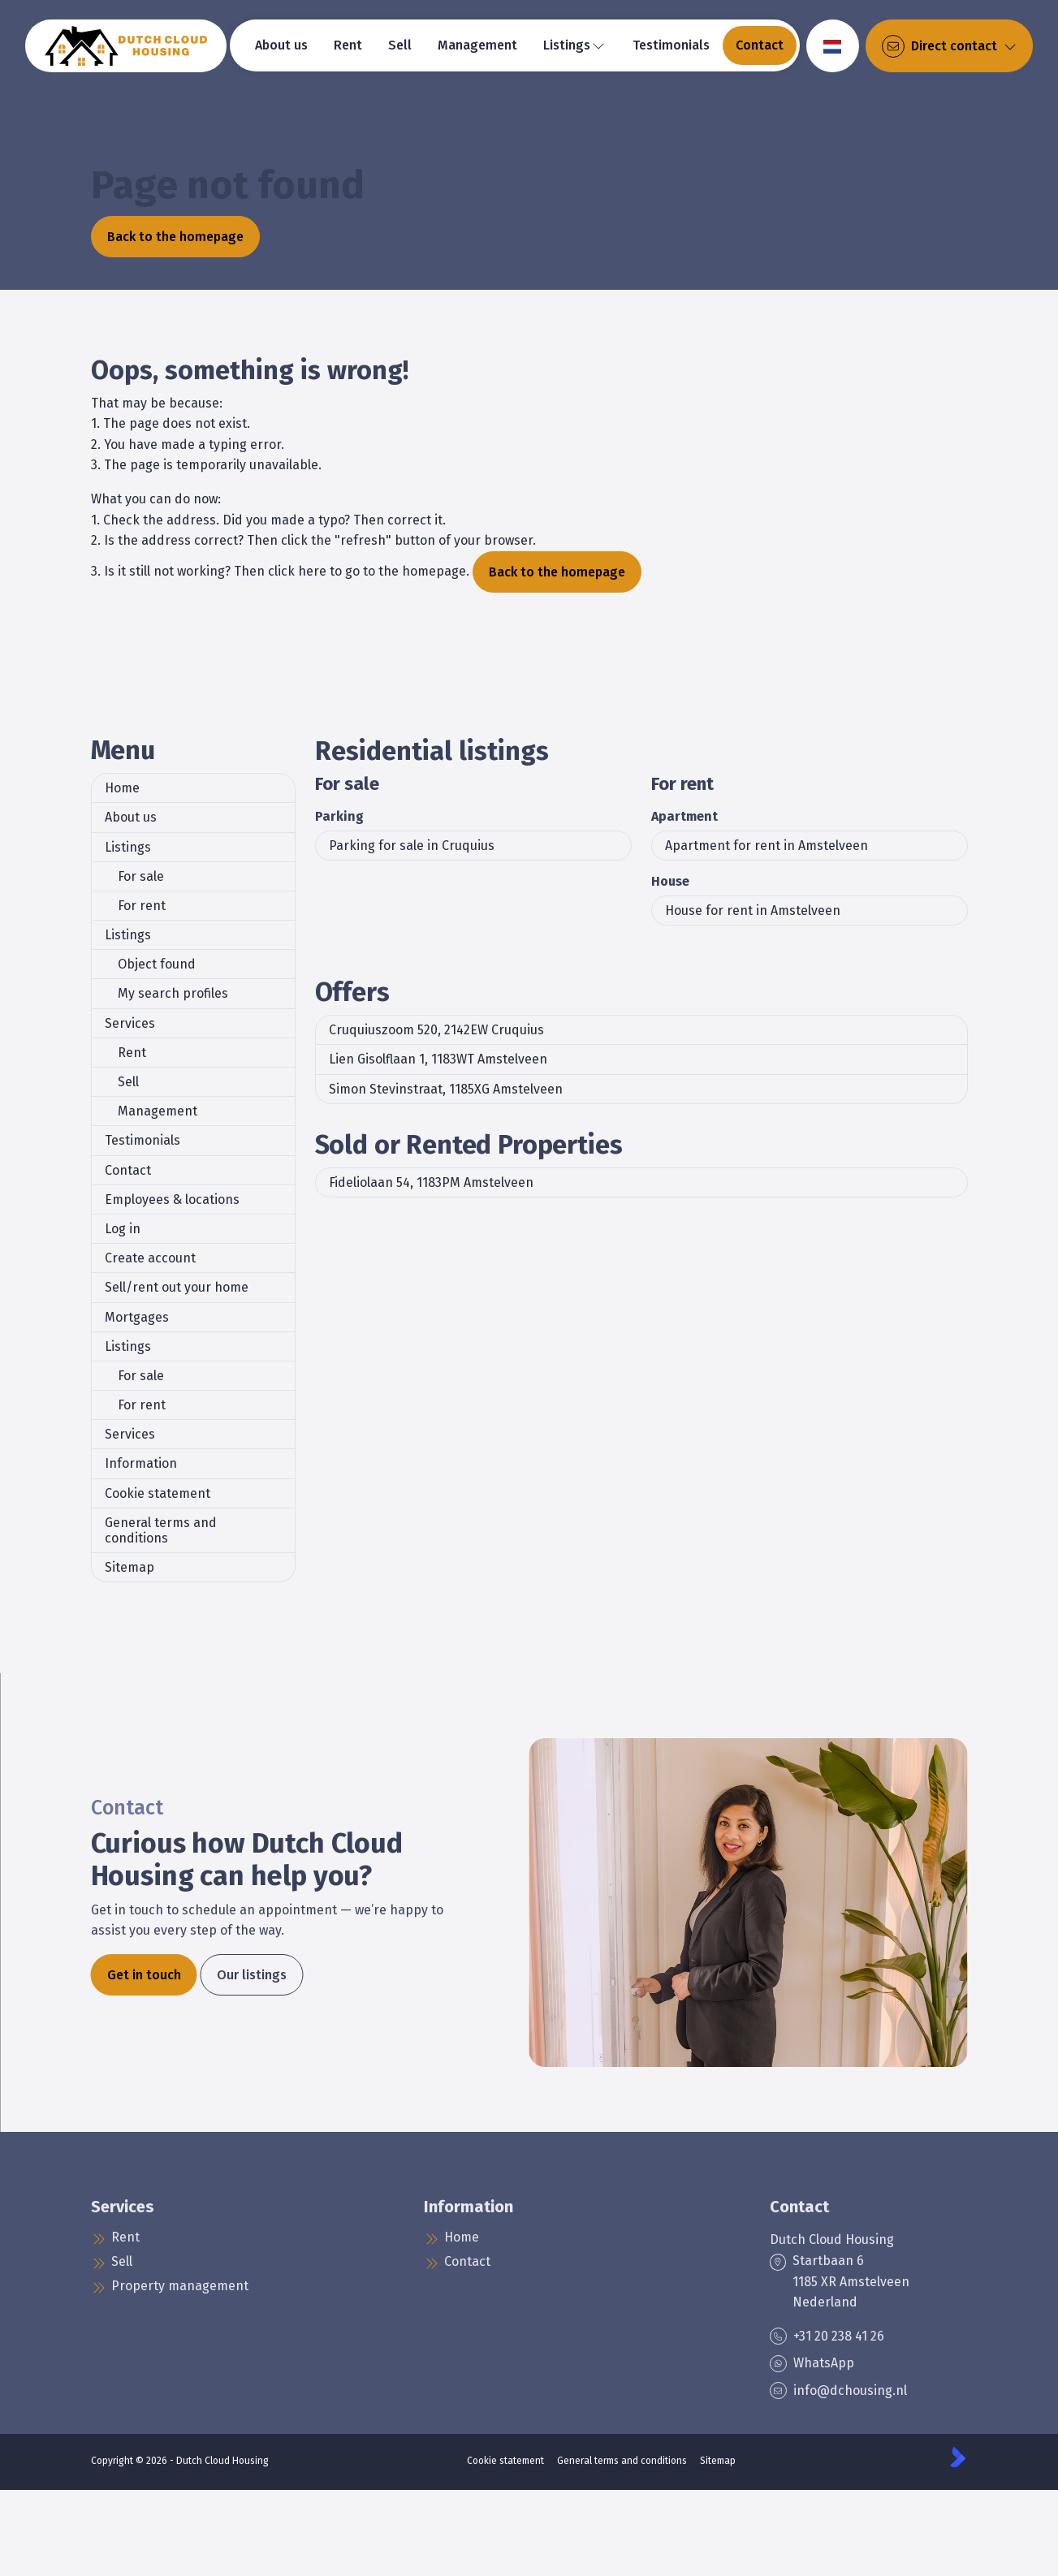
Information (141, 1463)
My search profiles (173, 993)
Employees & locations (172, 1199)
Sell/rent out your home (176, 1287)
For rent (142, 905)
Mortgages (137, 1317)
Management (157, 1111)
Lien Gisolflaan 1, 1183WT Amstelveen (438, 1059)
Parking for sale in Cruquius (411, 845)
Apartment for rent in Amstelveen (766, 845)
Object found (157, 964)
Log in (122, 1228)
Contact (128, 1170)
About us (131, 817)
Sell (128, 1082)
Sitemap (129, 1567)
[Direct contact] (949, 45)
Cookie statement (157, 1493)
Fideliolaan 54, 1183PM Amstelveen (431, 1182)
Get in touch (144, 1975)
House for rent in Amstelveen (752, 910)
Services (130, 1023)
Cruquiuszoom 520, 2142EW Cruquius (436, 1030)
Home (122, 788)
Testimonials (142, 1140)
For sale (141, 876)
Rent (132, 1052)
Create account (150, 1258)
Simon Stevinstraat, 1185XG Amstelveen (446, 1089)
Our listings (252, 1975)
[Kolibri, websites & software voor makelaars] (958, 2457)
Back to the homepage (175, 236)
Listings (128, 847)
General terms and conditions (161, 1530)
